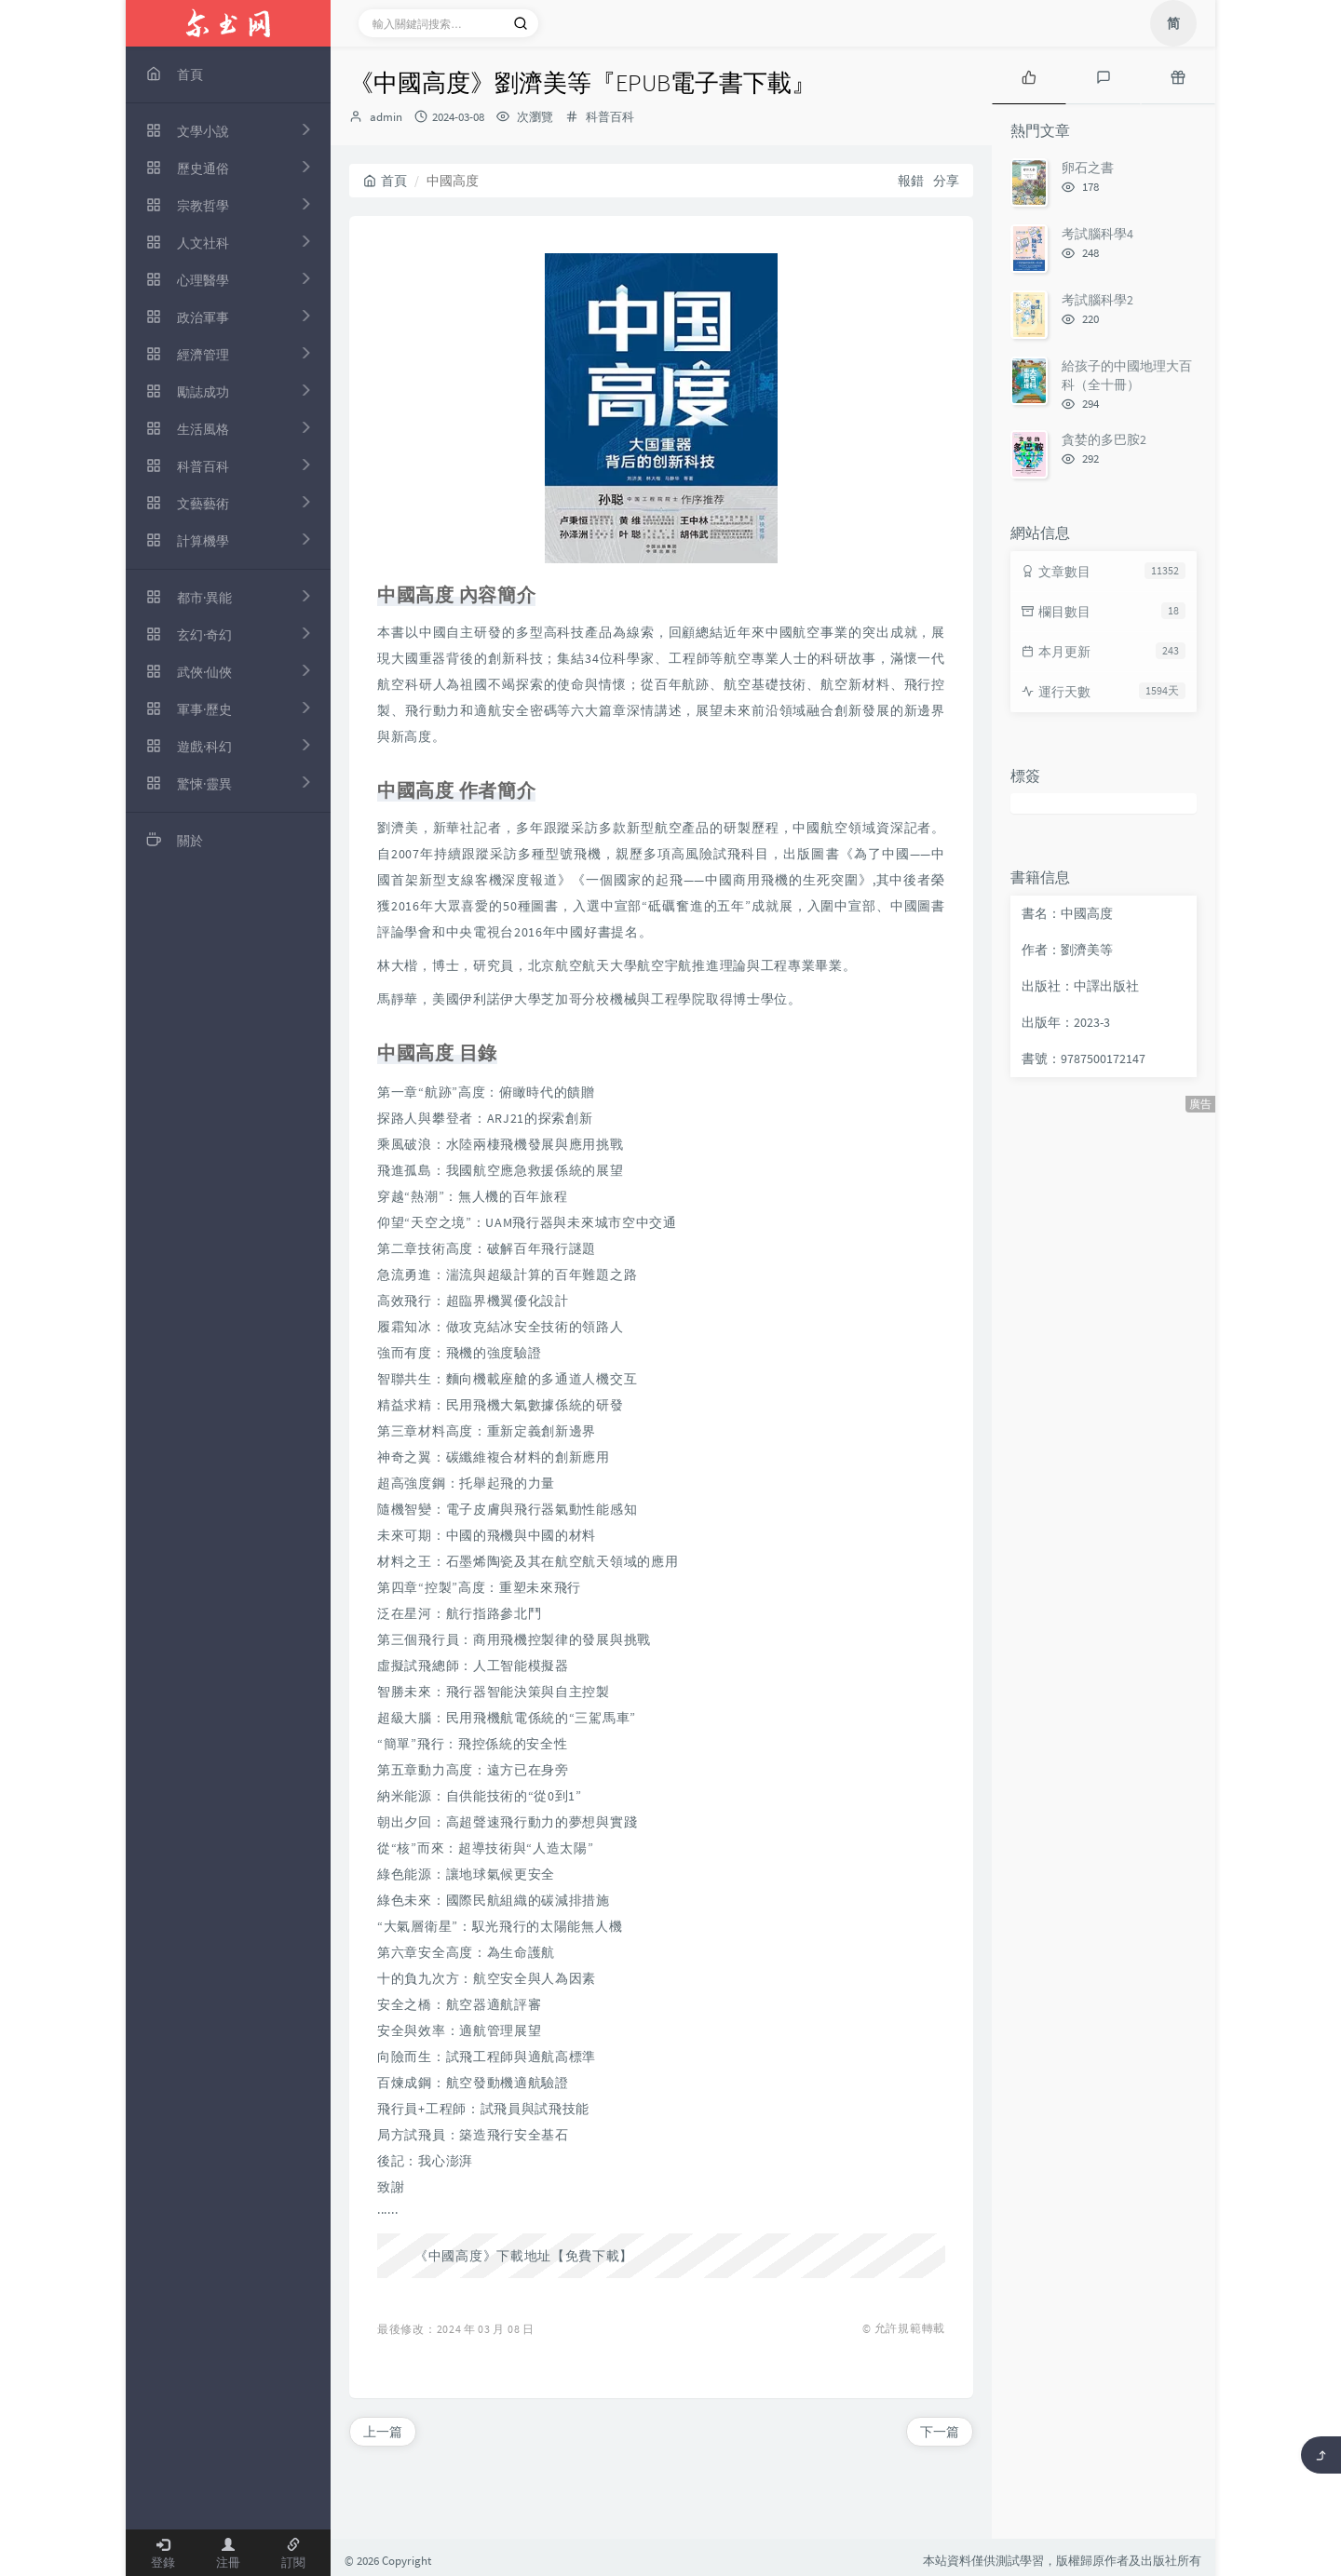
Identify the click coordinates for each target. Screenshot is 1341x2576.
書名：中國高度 (1067, 913)
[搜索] (520, 23)
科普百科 (610, 117)
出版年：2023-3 (1066, 1022)
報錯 (911, 180)
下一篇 (939, 2431)
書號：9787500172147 (1083, 1058)
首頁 (385, 180)
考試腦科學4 (1097, 233)
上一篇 (382, 2431)
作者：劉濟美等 (1067, 949)
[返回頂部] (1321, 2455)
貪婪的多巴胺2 (1104, 439)
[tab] (1029, 75)
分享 (946, 180)
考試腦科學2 (1097, 299)
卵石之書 (1088, 167)
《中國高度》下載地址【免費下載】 (523, 2255)
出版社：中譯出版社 (1080, 986)
